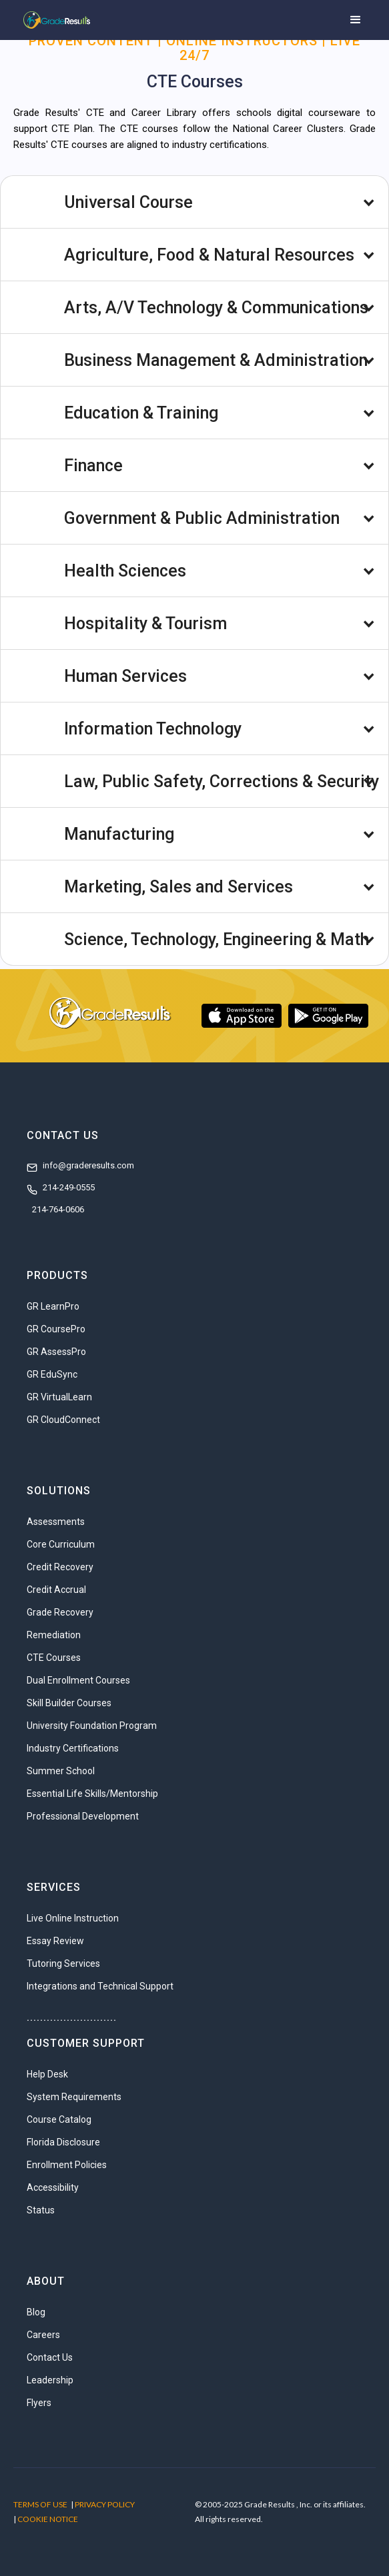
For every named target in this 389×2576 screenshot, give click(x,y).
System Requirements (74, 2096)
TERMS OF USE (40, 2504)
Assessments (56, 1521)
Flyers (39, 2402)
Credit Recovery (60, 1567)
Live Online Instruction (73, 1918)
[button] (356, 20)
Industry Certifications (73, 1748)
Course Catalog (59, 2119)
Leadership (50, 2380)
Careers (43, 2334)
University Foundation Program (92, 1725)
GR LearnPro (53, 1306)
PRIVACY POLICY (105, 2504)
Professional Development (83, 1816)
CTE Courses (54, 1657)
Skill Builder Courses (69, 1703)
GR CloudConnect (63, 1419)
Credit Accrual (56, 1589)
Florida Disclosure (63, 2142)
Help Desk (47, 2074)
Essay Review (55, 1940)
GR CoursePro (56, 1329)
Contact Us (50, 2357)
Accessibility (53, 2187)
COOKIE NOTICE (47, 2519)
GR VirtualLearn (59, 1397)
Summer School (61, 1771)
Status (41, 2210)
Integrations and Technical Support (100, 1986)
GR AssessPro (56, 1351)
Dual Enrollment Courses (78, 1680)
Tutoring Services (63, 1963)
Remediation (54, 1635)
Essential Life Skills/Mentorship (92, 1793)
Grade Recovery (60, 1612)
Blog (36, 2312)
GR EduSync (52, 1374)
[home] (53, 20)
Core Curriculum (61, 1544)
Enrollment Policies (67, 2164)
